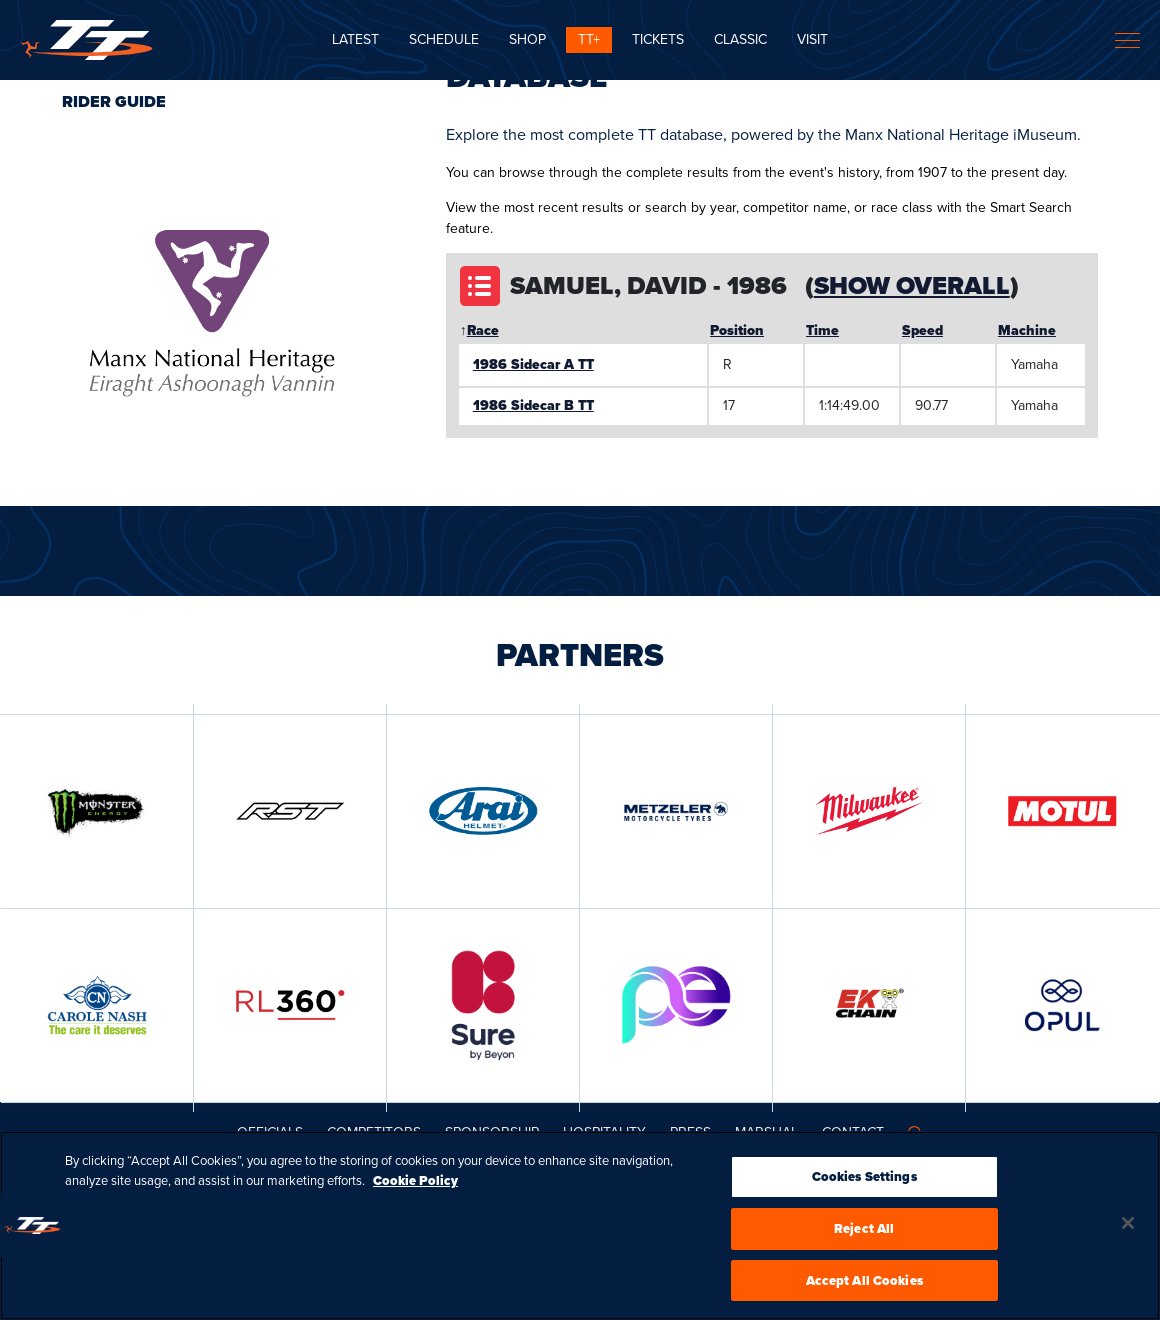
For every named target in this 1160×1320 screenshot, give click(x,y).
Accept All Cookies (864, 1286)
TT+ (589, 39)
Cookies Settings (864, 1182)
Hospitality (604, 1132)
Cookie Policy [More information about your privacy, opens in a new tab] (415, 1186)
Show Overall (912, 285)
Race (483, 330)
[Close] (1128, 1229)
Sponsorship (492, 1132)
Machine (1027, 330)
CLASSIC (740, 39)
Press (690, 1132)
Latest (355, 39)
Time (822, 330)
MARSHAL (766, 1132)
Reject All (864, 1234)
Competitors (374, 1132)
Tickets (658, 39)
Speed (922, 330)
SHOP (527, 39)
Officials (270, 1132)
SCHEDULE (444, 39)
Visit (812, 39)
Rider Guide (114, 101)
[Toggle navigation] (1127, 40)
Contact (853, 1132)
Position (737, 330)
